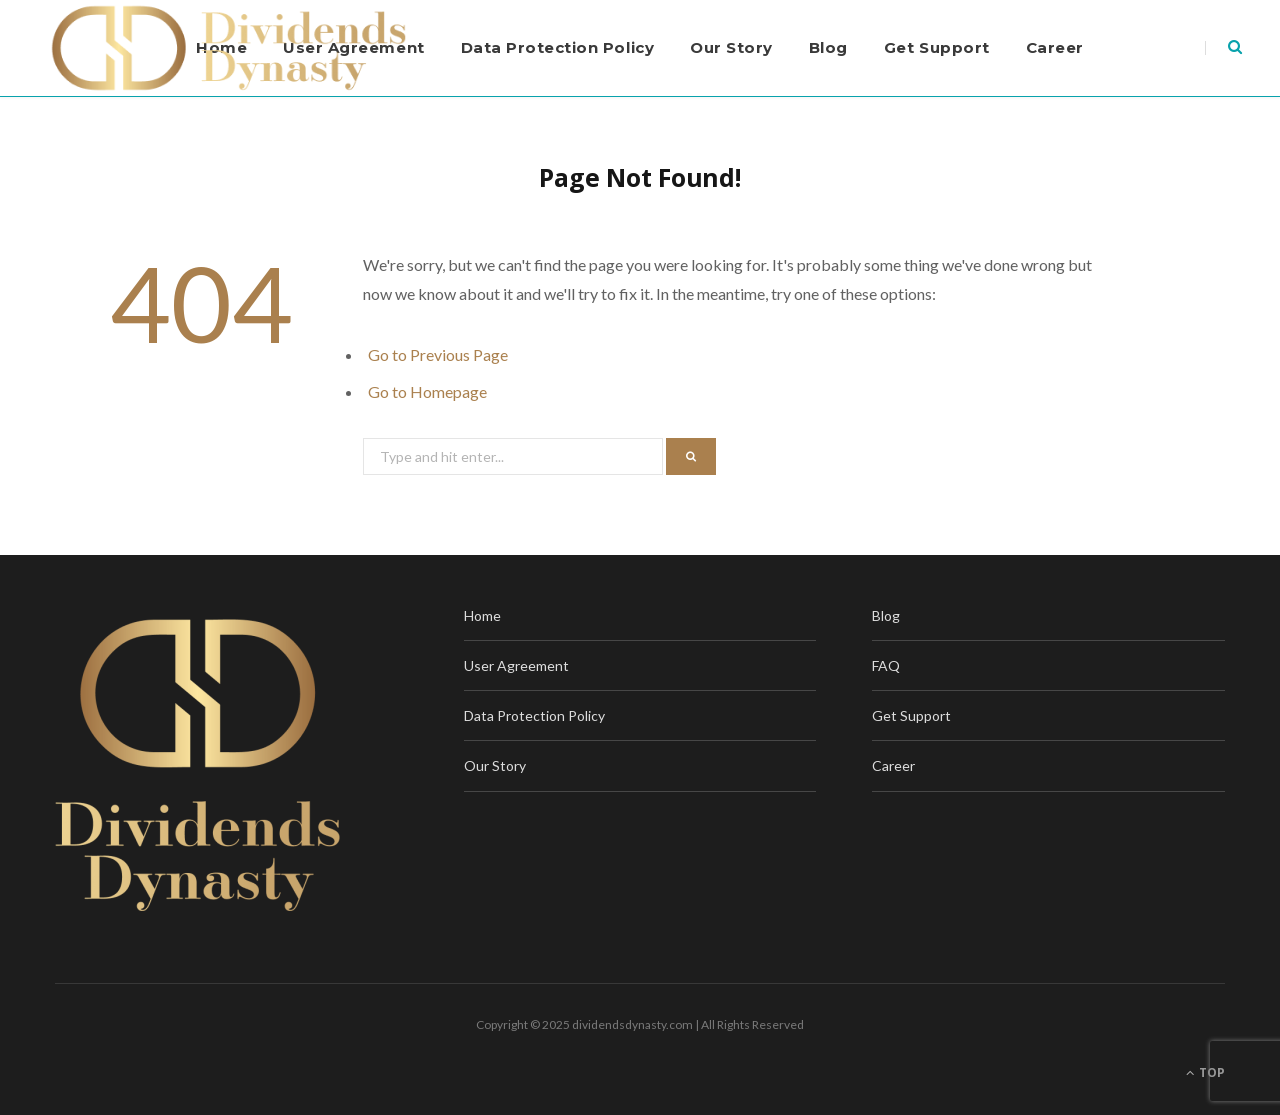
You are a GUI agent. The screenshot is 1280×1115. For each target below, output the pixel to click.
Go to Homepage (427, 391)
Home (482, 615)
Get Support (937, 47)
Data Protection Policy (558, 47)
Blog (828, 47)
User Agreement (516, 665)
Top (1205, 1072)
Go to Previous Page (438, 354)
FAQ (886, 665)
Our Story (731, 47)
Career (1055, 47)
